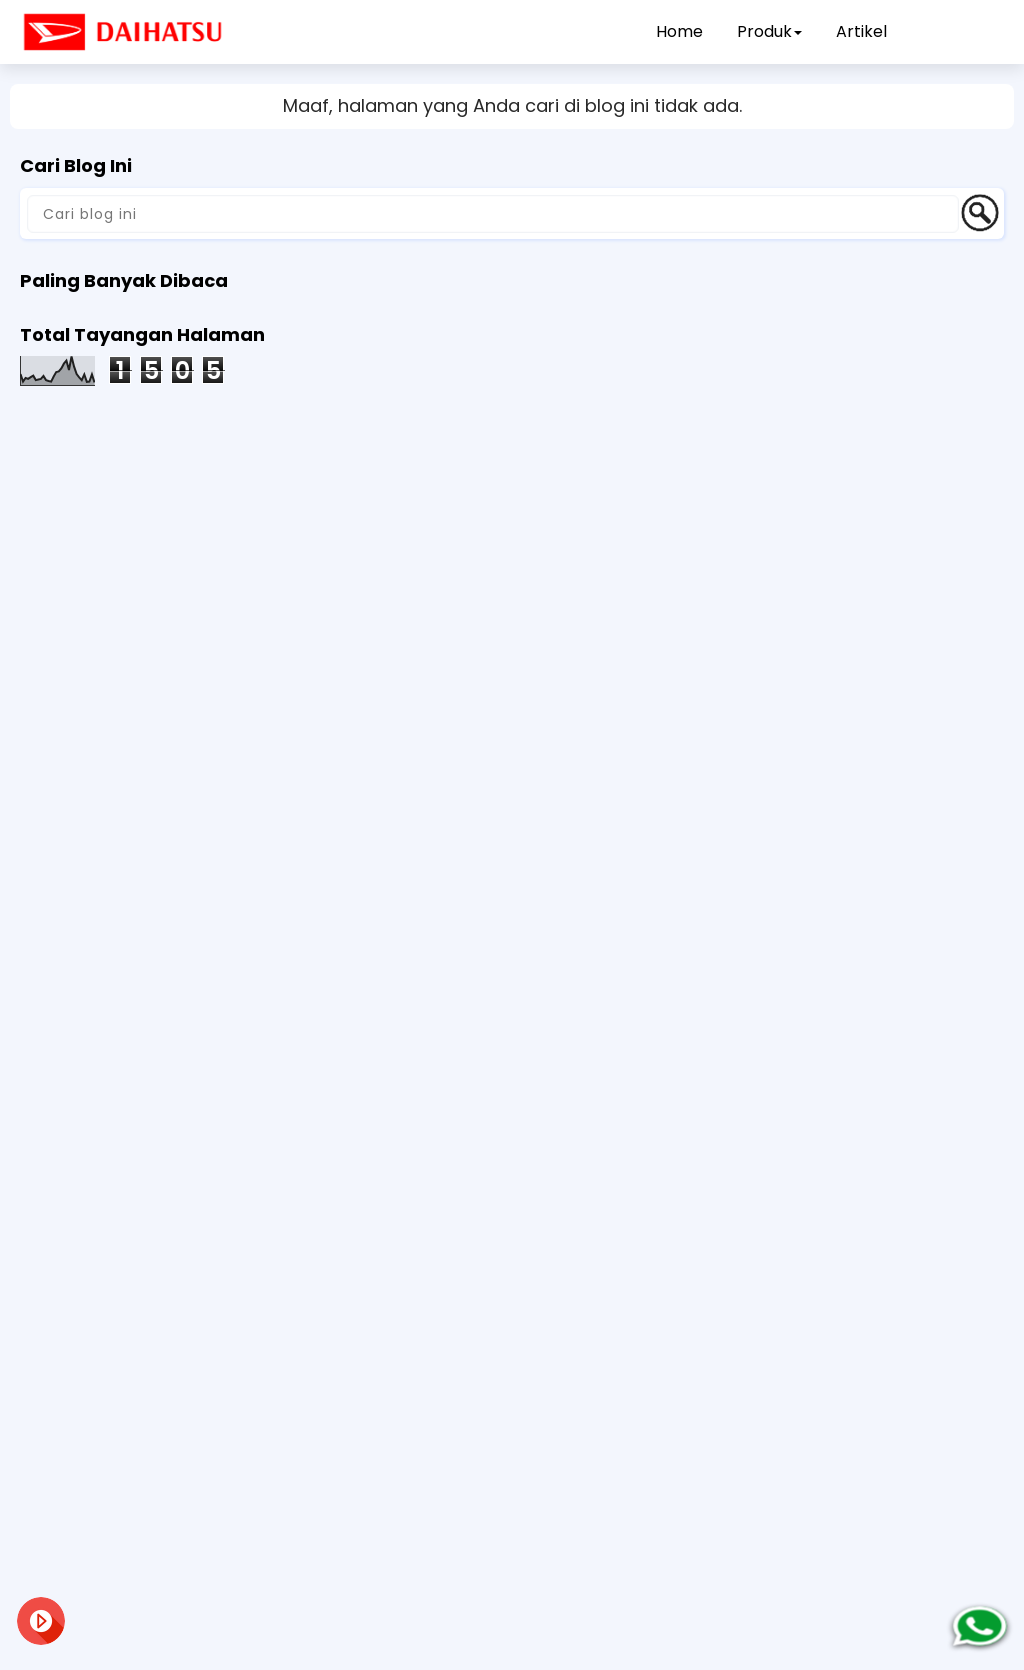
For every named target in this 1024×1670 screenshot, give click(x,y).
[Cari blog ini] (493, 214)
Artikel (861, 31)
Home (679, 31)
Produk (769, 31)
